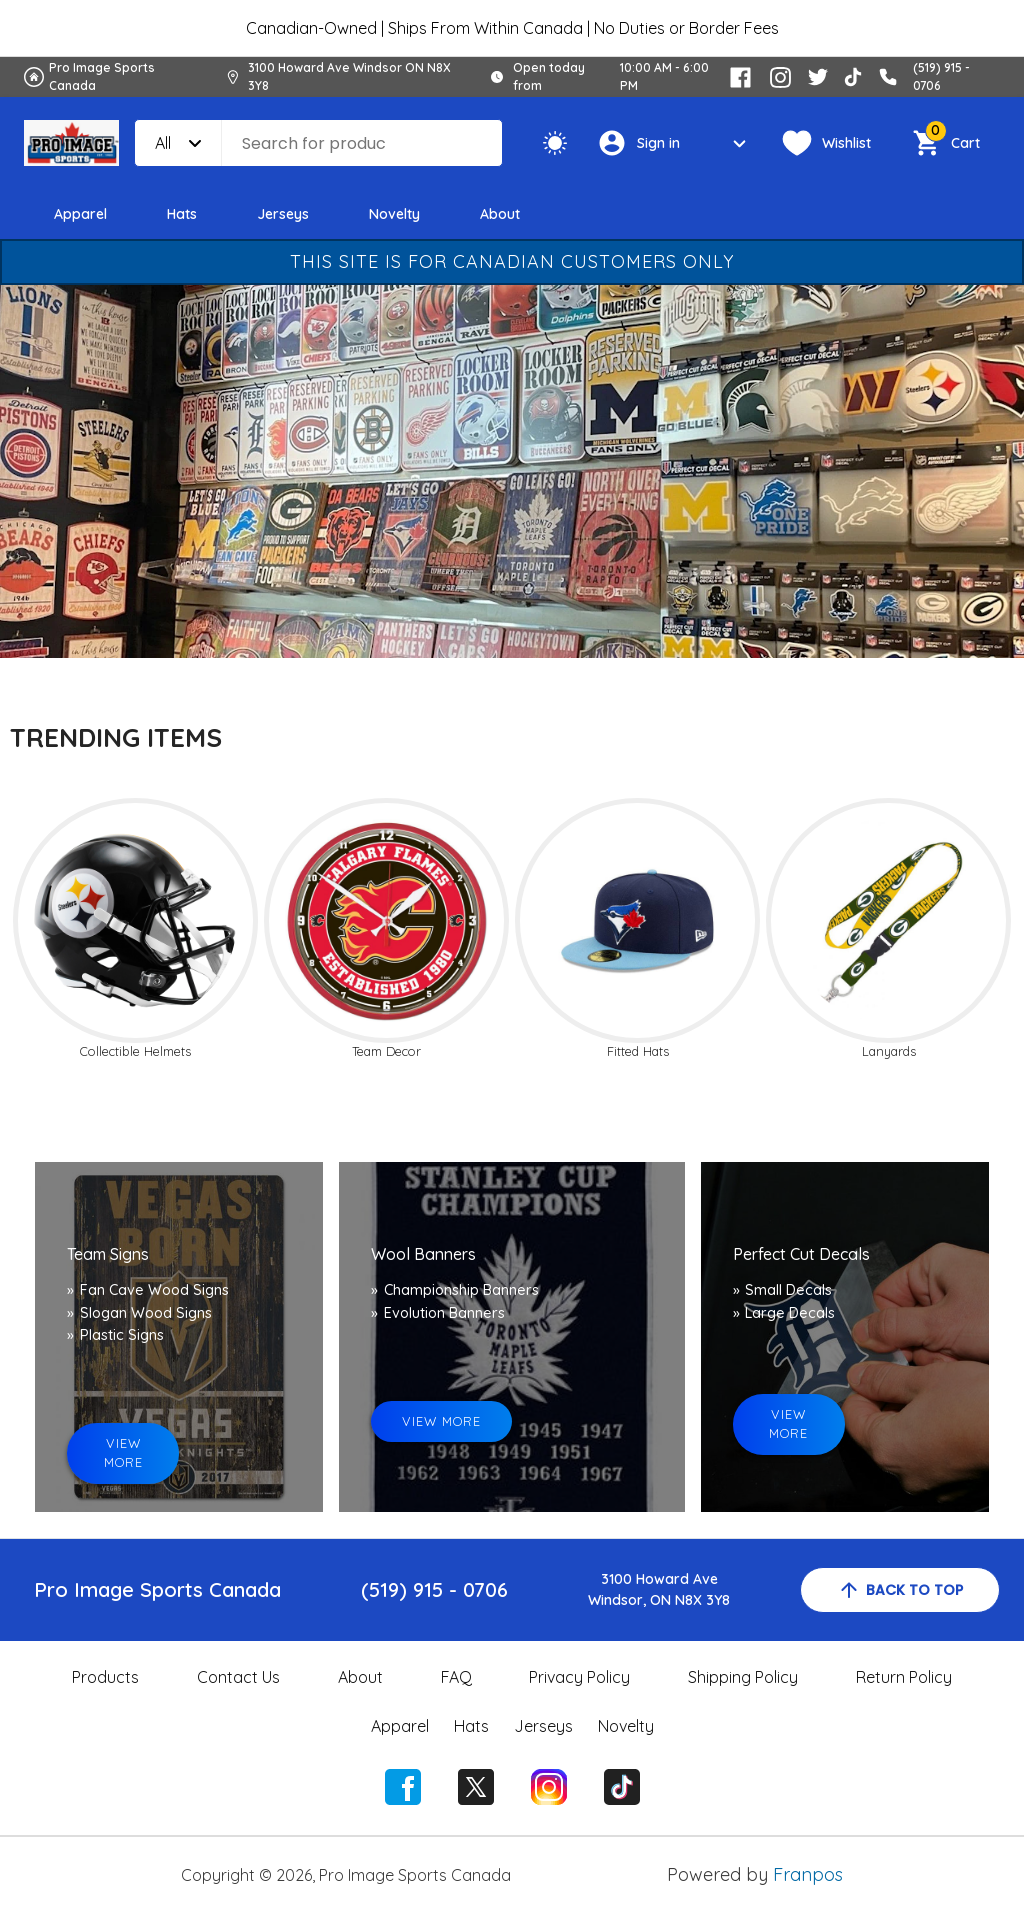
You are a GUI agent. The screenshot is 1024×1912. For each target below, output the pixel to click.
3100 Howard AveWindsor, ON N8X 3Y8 (659, 1589)
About (500, 214)
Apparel (80, 214)
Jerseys (283, 214)
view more (123, 1452)
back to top (900, 1590)
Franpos (808, 1874)
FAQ (456, 1677)
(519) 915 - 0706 (434, 1589)
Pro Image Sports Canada (102, 76)
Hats (182, 214)
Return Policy (904, 1677)
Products (105, 1677)
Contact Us (238, 1677)
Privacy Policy (579, 1677)
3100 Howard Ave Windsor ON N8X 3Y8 (349, 76)
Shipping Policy (743, 1677)
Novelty (394, 214)
